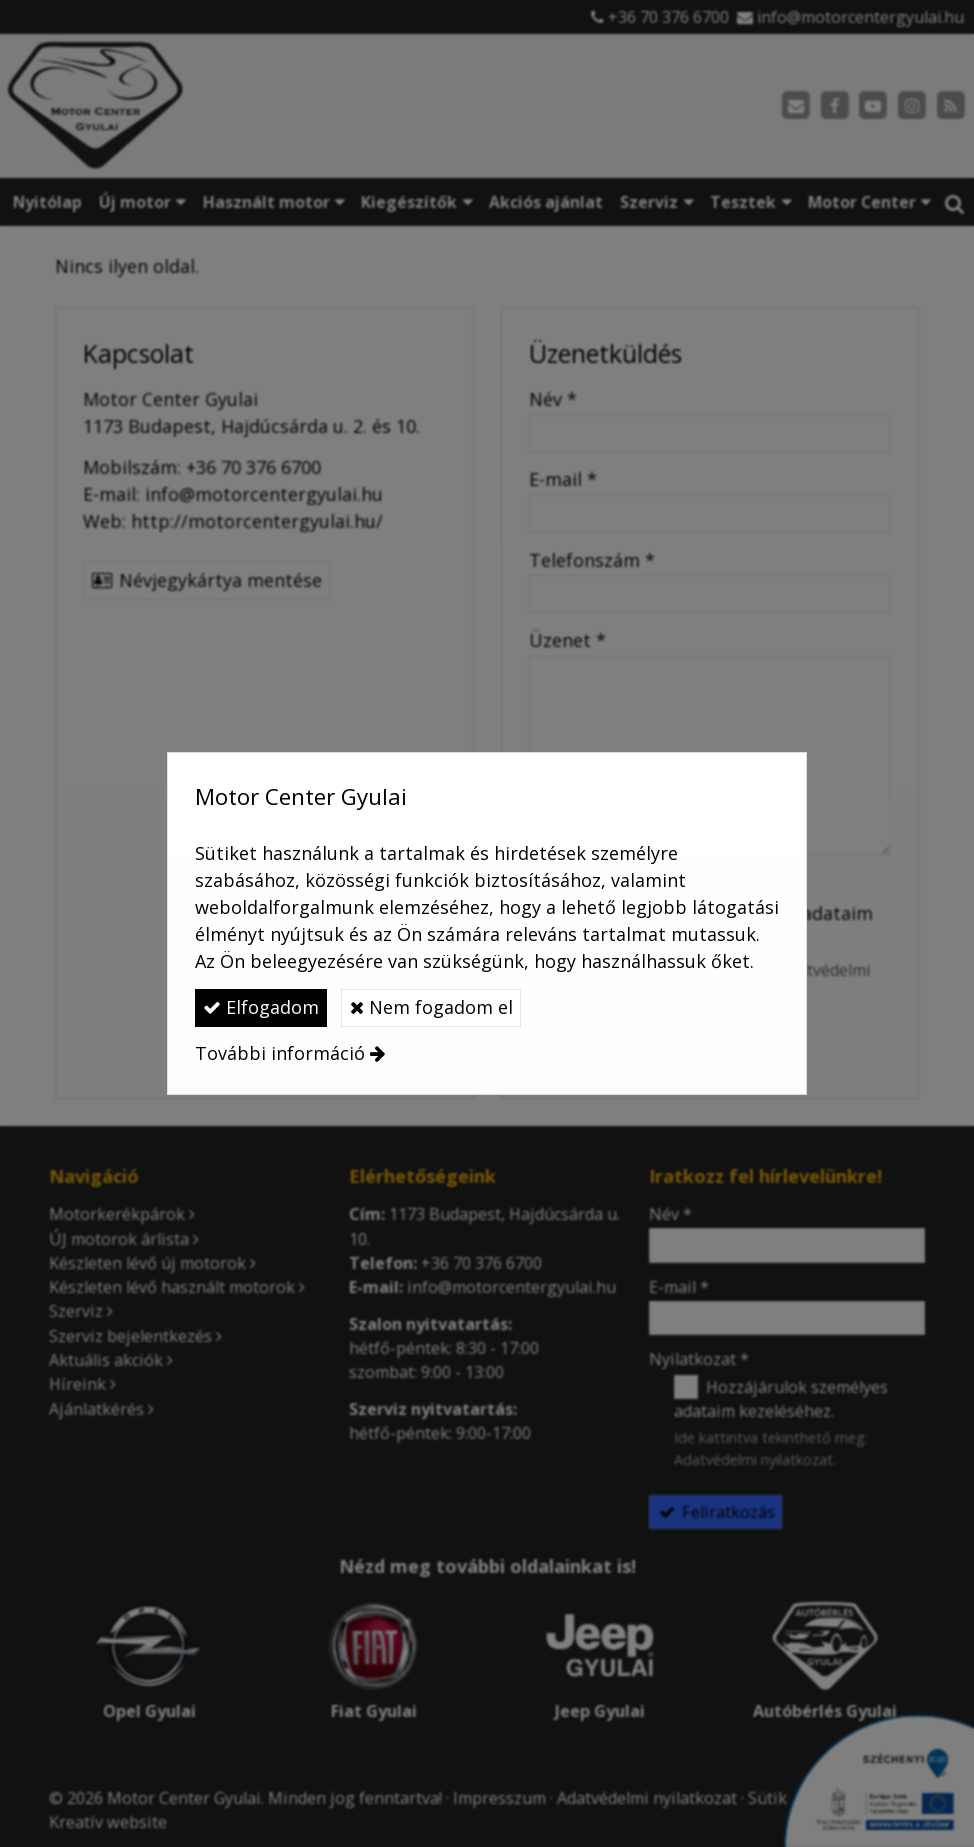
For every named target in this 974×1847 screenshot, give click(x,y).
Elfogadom (261, 1007)
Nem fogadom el (431, 1007)
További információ (280, 1053)
